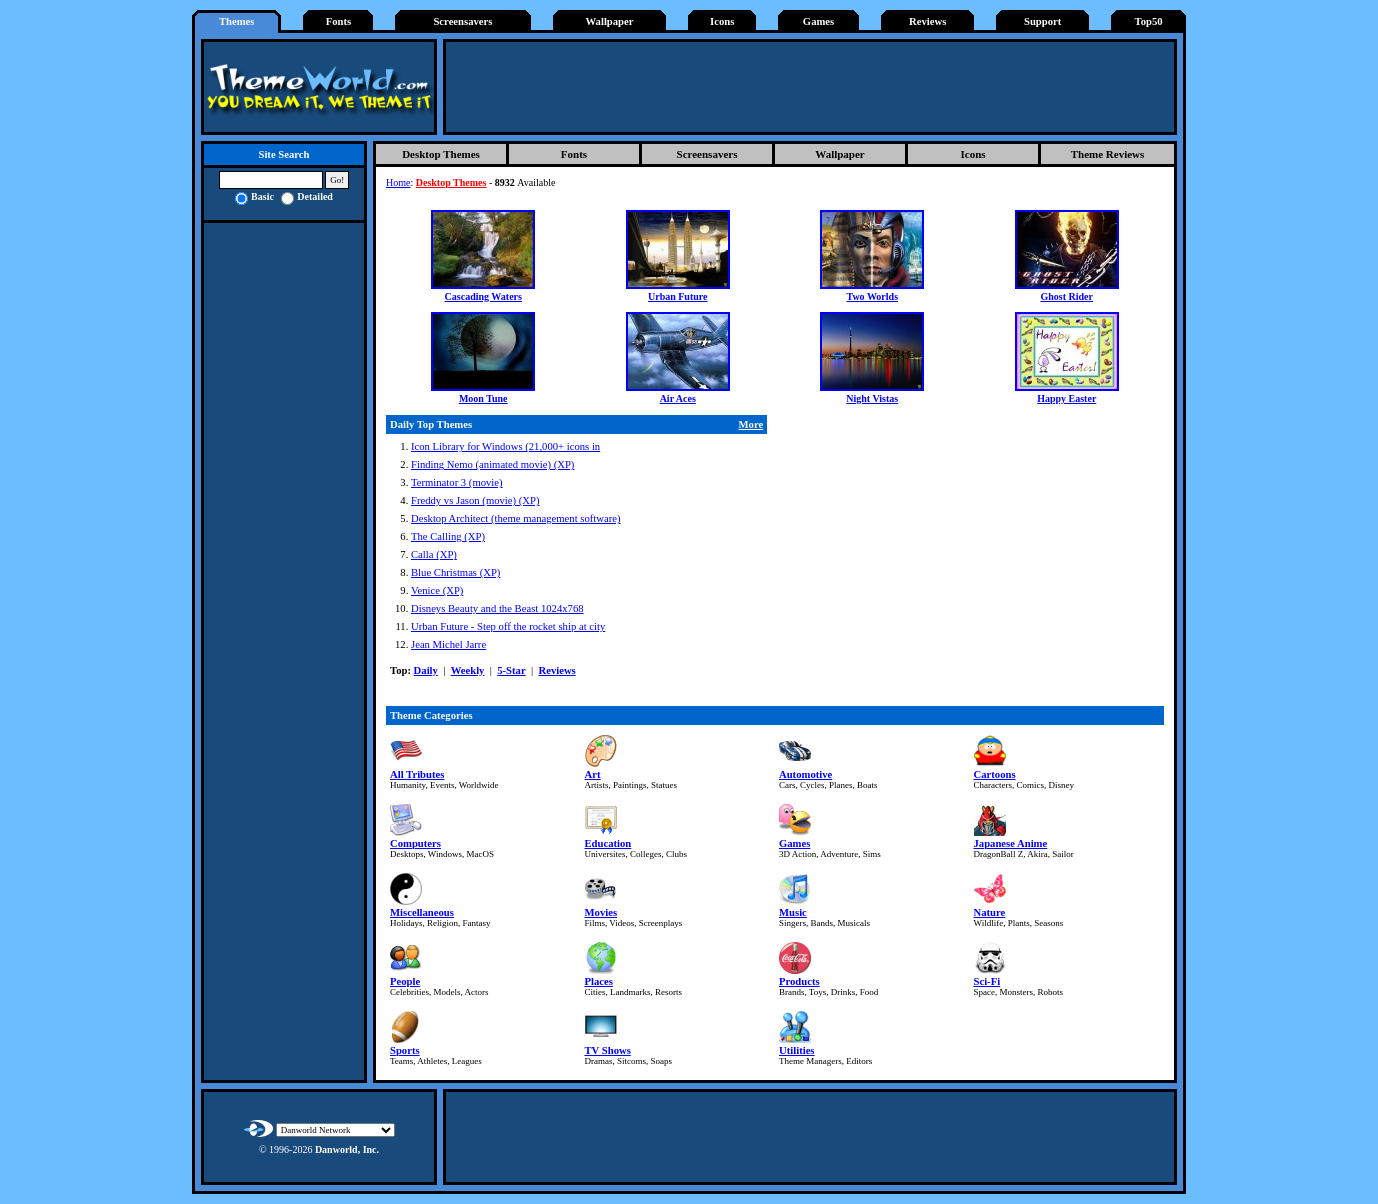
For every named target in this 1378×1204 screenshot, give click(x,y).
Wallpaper (610, 21)
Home (398, 182)
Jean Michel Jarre (448, 644)
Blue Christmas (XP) (455, 572)
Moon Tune (483, 398)
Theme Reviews (1108, 154)
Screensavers (462, 21)
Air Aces (678, 398)
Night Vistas (872, 398)
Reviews (927, 21)
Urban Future (678, 296)
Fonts (338, 21)
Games (818, 21)
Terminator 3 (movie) (457, 482)
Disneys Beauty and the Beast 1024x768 (497, 608)
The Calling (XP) (448, 536)
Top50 (1149, 21)
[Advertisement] (810, 87)
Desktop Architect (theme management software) (516, 518)
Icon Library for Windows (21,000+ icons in (505, 446)
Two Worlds (872, 296)
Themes (237, 21)
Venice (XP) (437, 590)
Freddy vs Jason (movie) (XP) (475, 500)
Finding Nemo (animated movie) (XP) (492, 464)
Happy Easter (1066, 398)
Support (1042, 21)
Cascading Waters (483, 296)
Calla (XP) (434, 554)
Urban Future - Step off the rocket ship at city (508, 626)
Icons (722, 21)
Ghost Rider (1067, 296)
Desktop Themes (441, 154)
